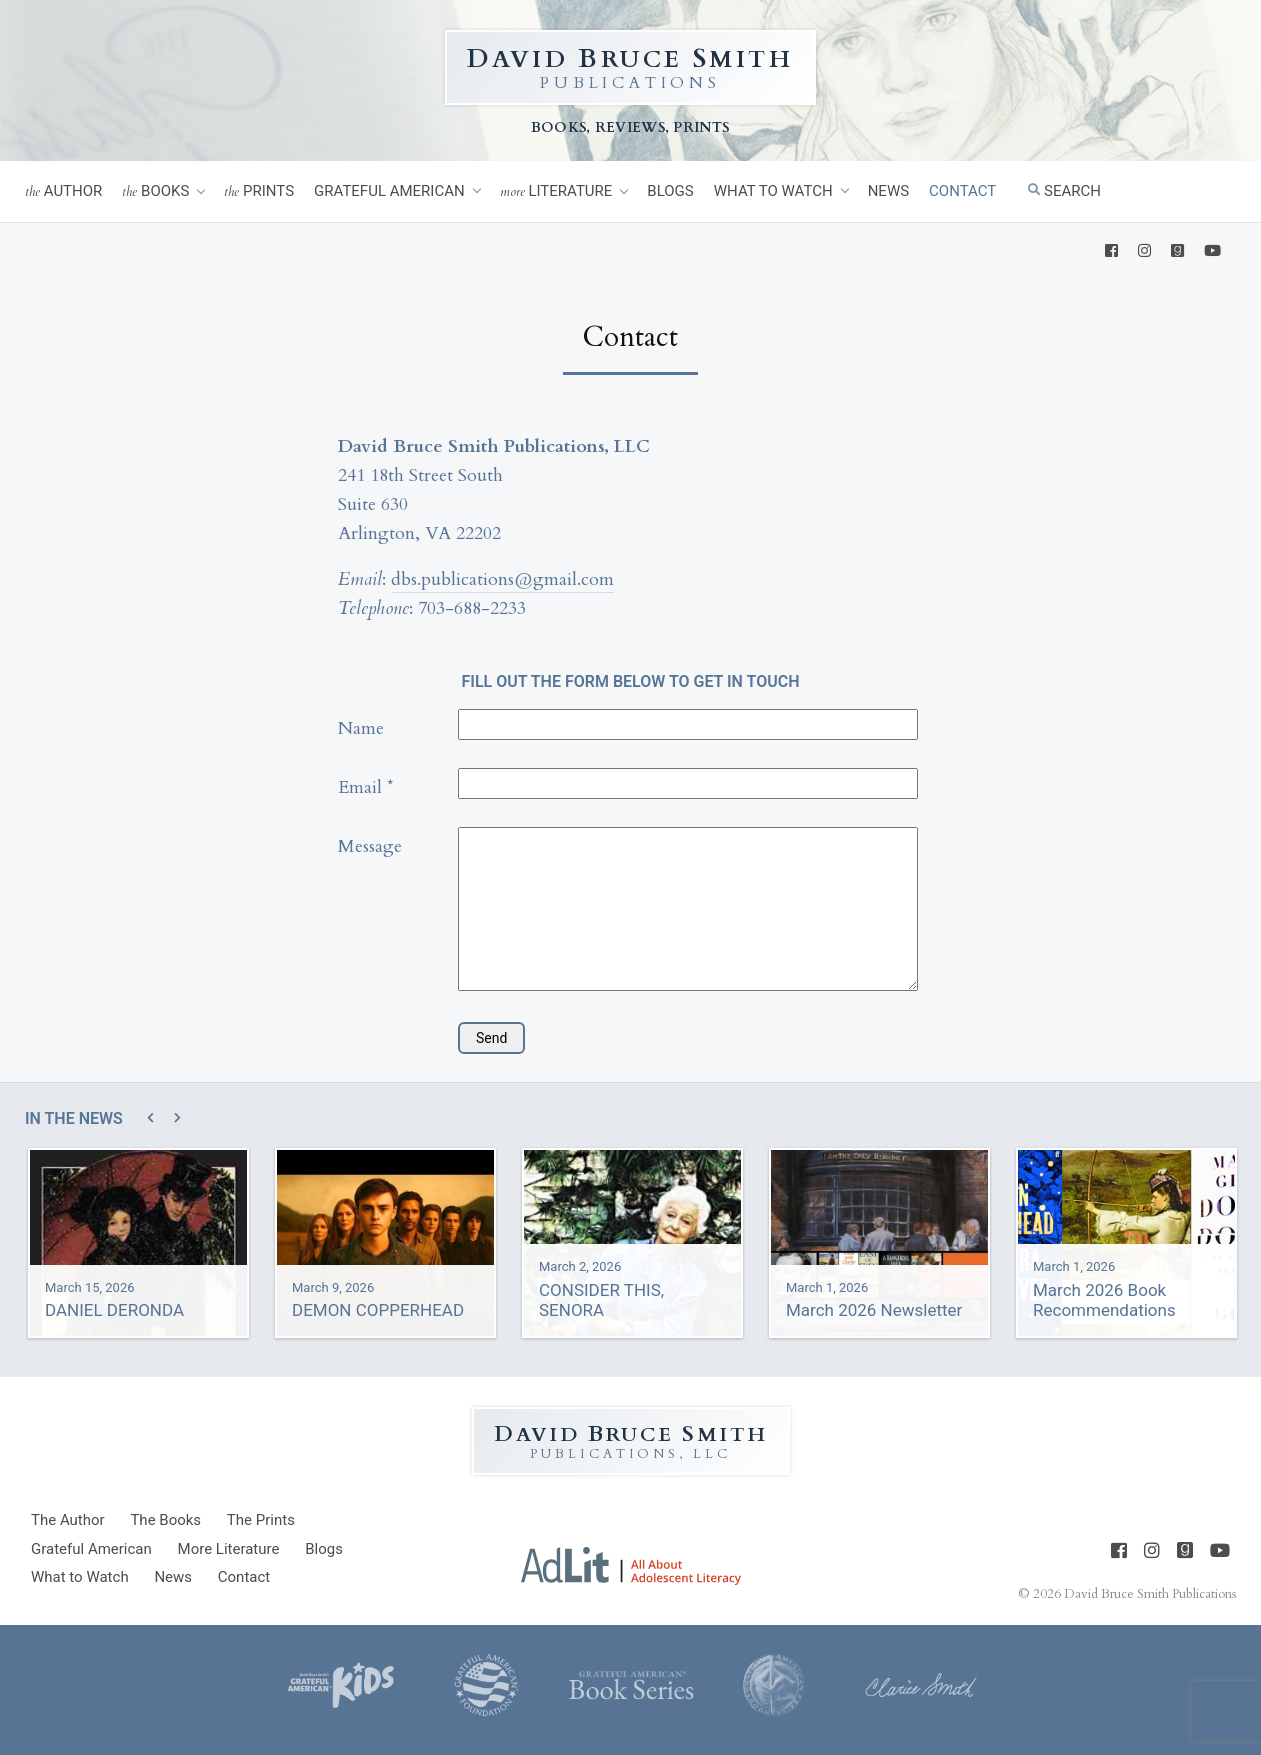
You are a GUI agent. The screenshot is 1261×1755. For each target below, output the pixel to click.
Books (155, 191)
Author (63, 191)
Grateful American (389, 191)
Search (1064, 191)
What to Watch (773, 191)
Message (370, 846)
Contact (962, 191)
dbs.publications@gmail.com (502, 579)
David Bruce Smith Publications (1150, 1593)
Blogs (670, 191)
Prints (259, 191)
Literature (556, 191)
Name (361, 728)
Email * (366, 787)
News (888, 191)
